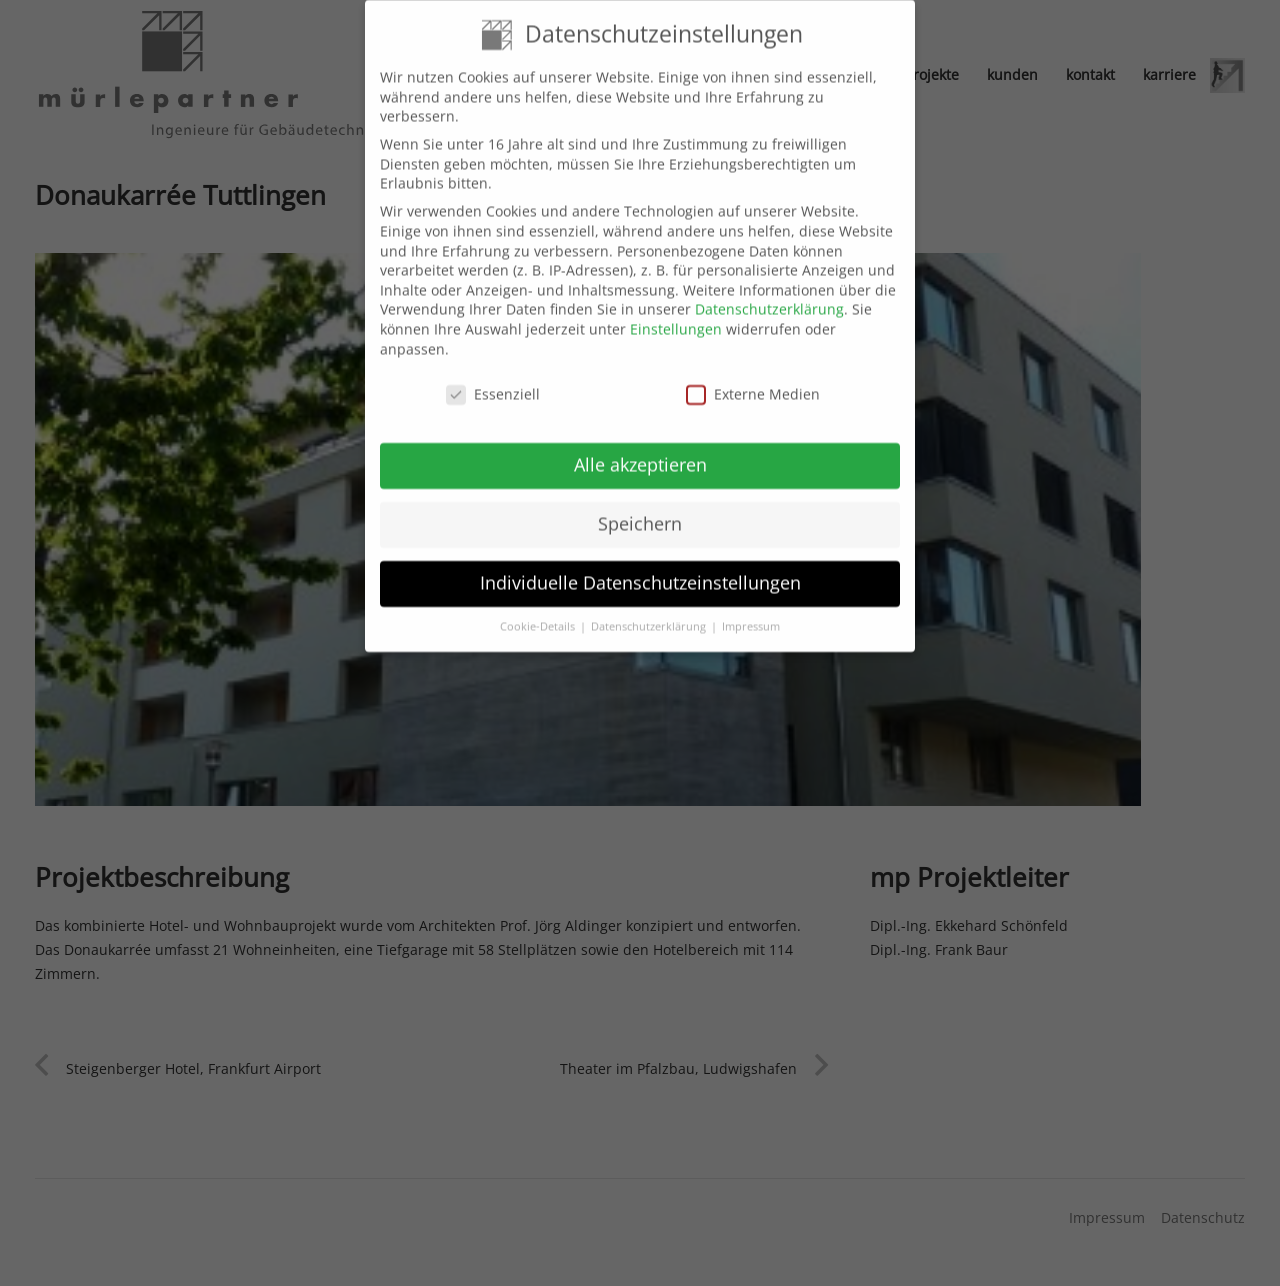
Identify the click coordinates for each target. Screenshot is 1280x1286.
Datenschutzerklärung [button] (650, 611)
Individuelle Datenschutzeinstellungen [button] (640, 567)
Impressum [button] (751, 611)
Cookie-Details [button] (539, 611)
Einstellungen (676, 313)
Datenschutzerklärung (769, 294)
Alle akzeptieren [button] (640, 449)
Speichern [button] (640, 508)
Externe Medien (753, 379)
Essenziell (493, 379)
